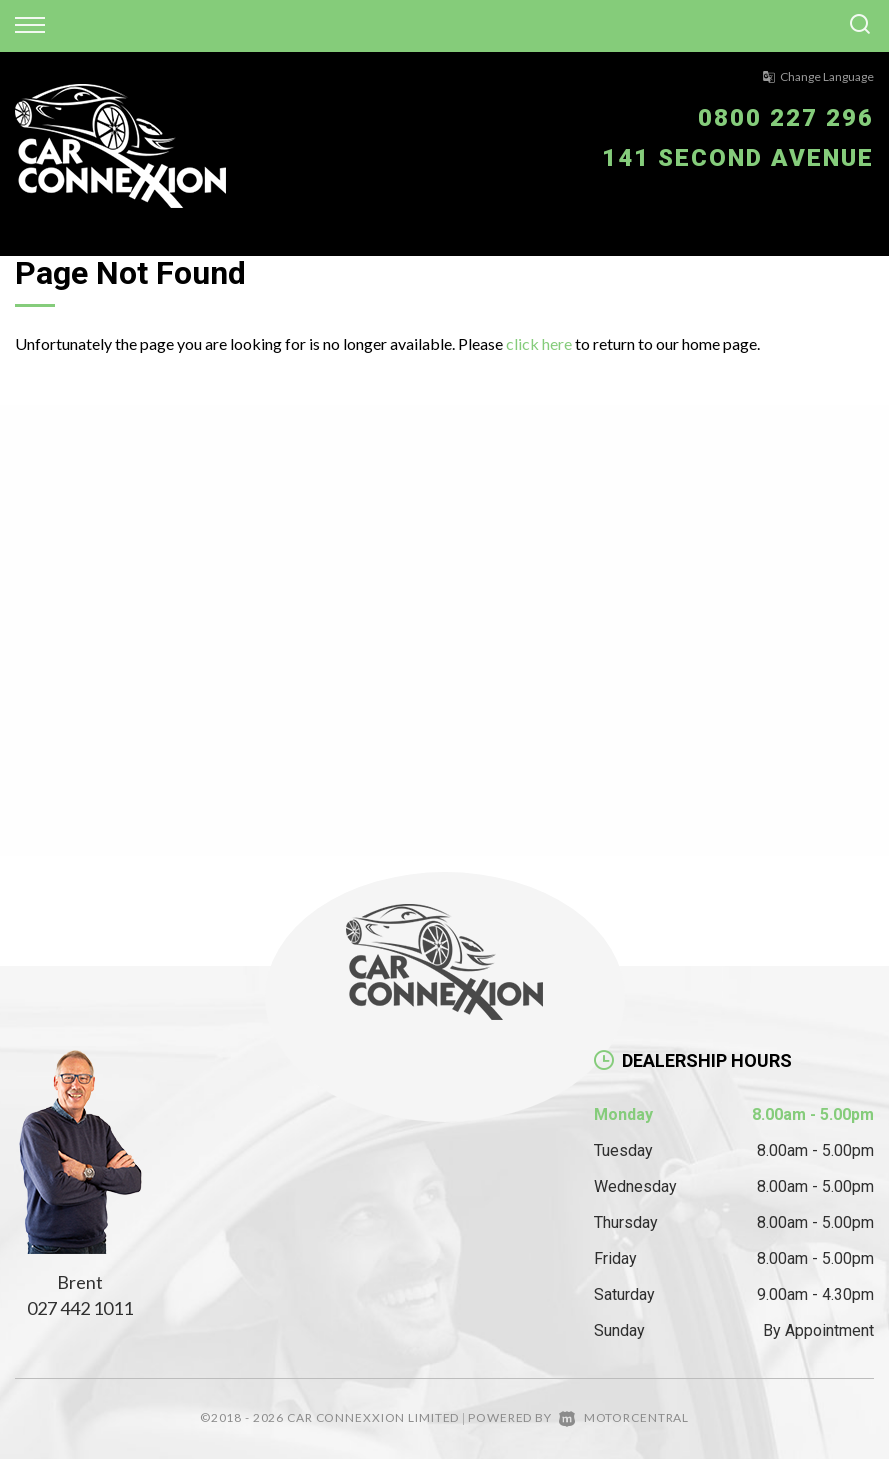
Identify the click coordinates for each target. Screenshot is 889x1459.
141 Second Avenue (738, 158)
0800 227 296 (786, 118)
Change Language (818, 76)
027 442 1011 (80, 1308)
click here (539, 343)
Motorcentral (624, 1417)
